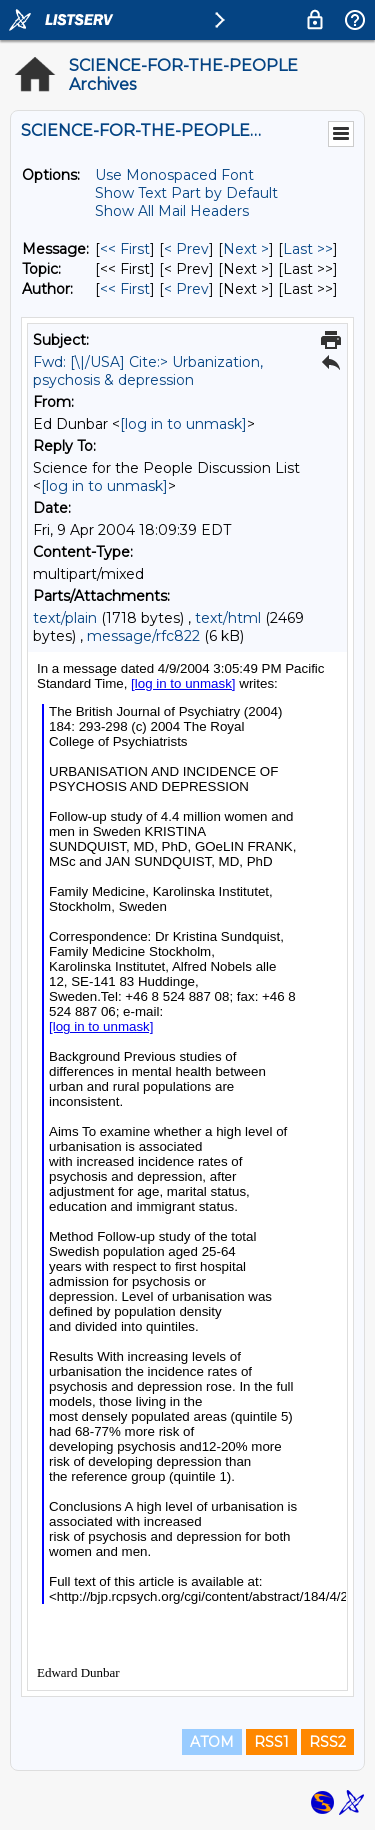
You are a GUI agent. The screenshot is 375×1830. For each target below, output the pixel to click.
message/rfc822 (143, 636)
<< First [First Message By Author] (125, 289)
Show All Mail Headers (172, 211)
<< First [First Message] (125, 249)
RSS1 (271, 1742)
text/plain (65, 618)
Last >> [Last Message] (308, 249)
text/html (228, 618)
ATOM (212, 1742)
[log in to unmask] (183, 424)
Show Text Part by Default (186, 193)
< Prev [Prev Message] (186, 249)
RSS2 (327, 1742)
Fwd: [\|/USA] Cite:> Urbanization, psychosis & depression (148, 371)
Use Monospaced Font (174, 175)
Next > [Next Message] (246, 249)
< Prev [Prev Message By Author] (186, 289)
